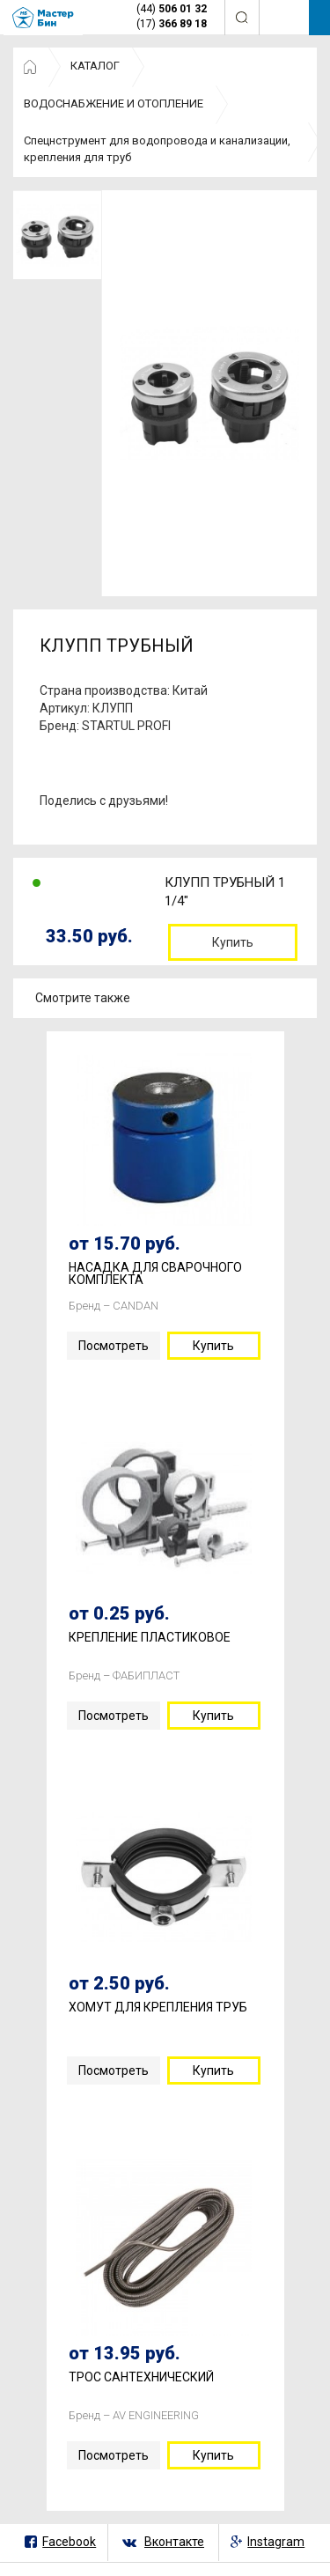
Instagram (275, 2542)
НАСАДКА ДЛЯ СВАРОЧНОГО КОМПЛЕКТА (155, 1274)
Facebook (69, 2542)
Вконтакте (174, 2542)
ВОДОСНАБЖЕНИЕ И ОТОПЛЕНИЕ (113, 103)
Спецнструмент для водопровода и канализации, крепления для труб (157, 149)
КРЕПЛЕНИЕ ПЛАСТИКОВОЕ (150, 1637)
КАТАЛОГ (95, 65)
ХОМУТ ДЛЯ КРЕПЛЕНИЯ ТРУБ (158, 2007)
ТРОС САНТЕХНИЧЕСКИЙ (141, 2377)
